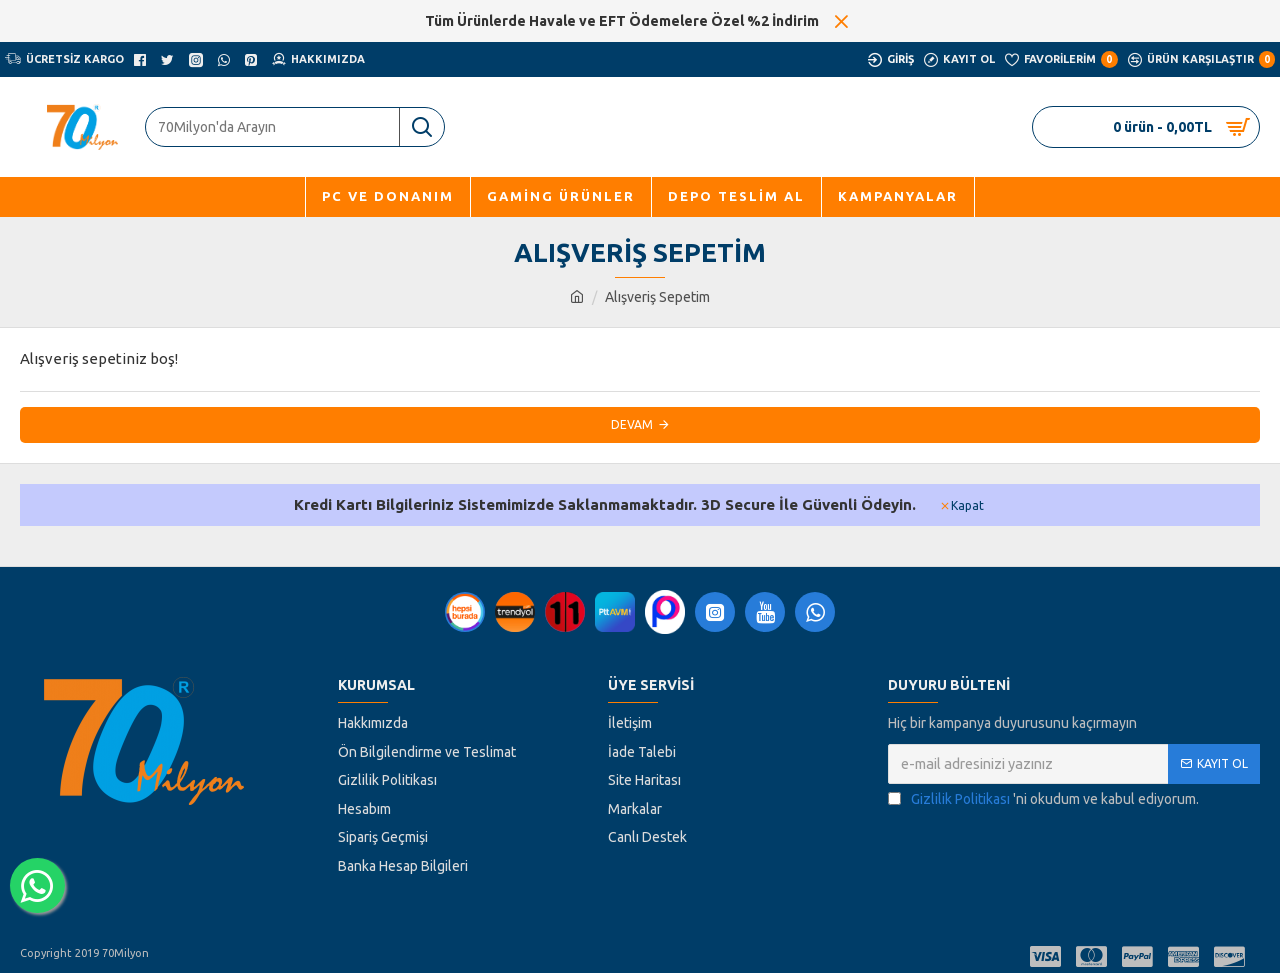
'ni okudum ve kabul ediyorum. (1043, 799)
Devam (632, 424)
